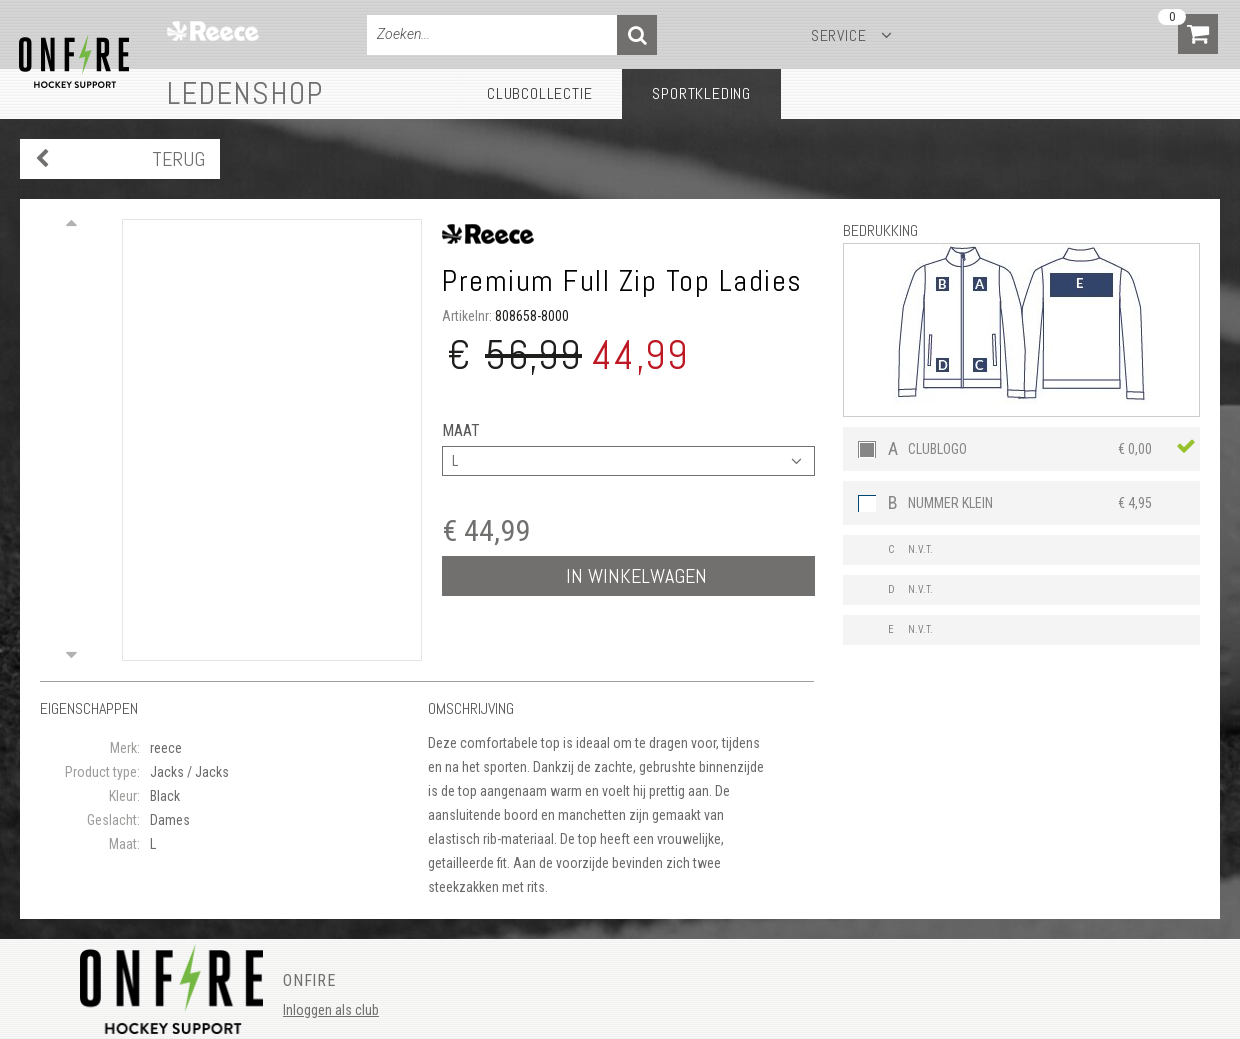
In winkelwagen (636, 576)
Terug (178, 159)
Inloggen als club (331, 1010)
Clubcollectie (539, 93)
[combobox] (628, 461)
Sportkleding (701, 93)
